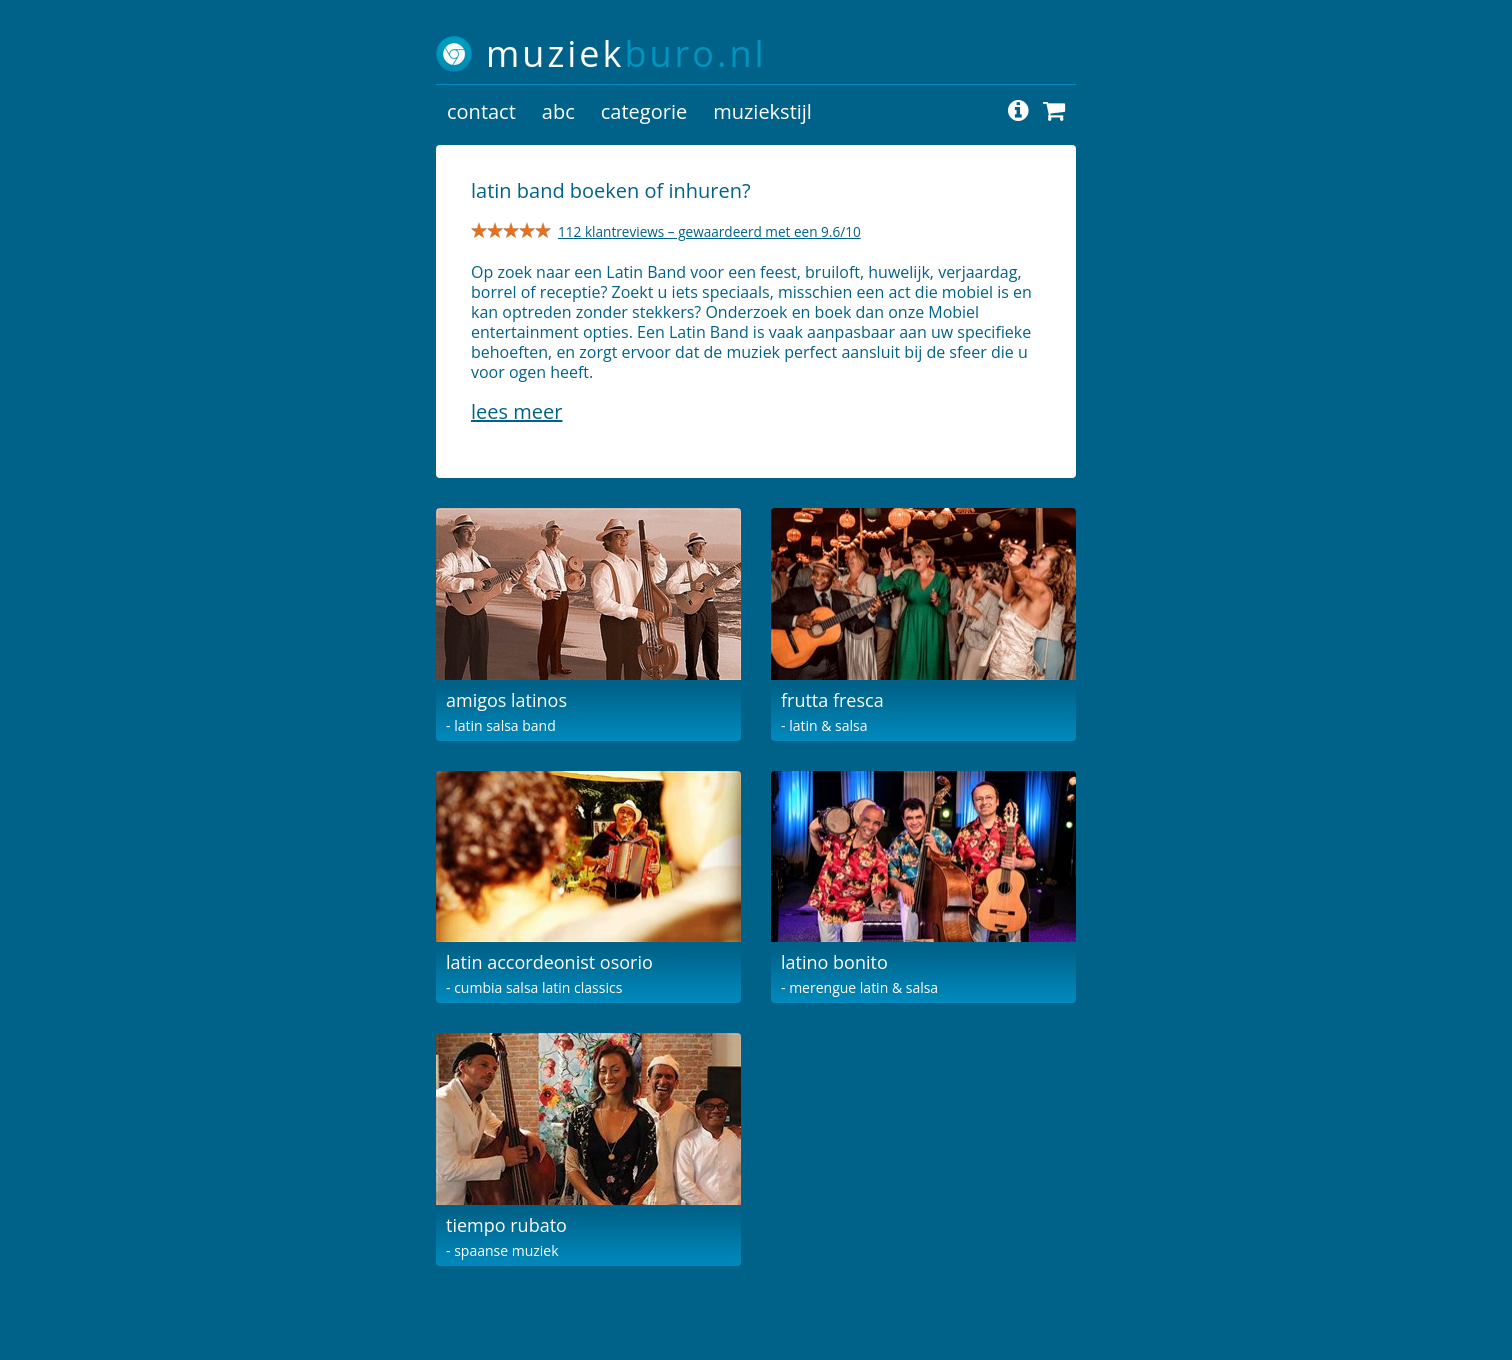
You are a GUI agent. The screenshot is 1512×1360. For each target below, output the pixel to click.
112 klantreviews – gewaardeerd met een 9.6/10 (709, 231)
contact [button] (481, 111)
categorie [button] (644, 111)
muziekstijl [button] (762, 111)
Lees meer (516, 411)
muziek (626, 53)
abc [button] (558, 111)
